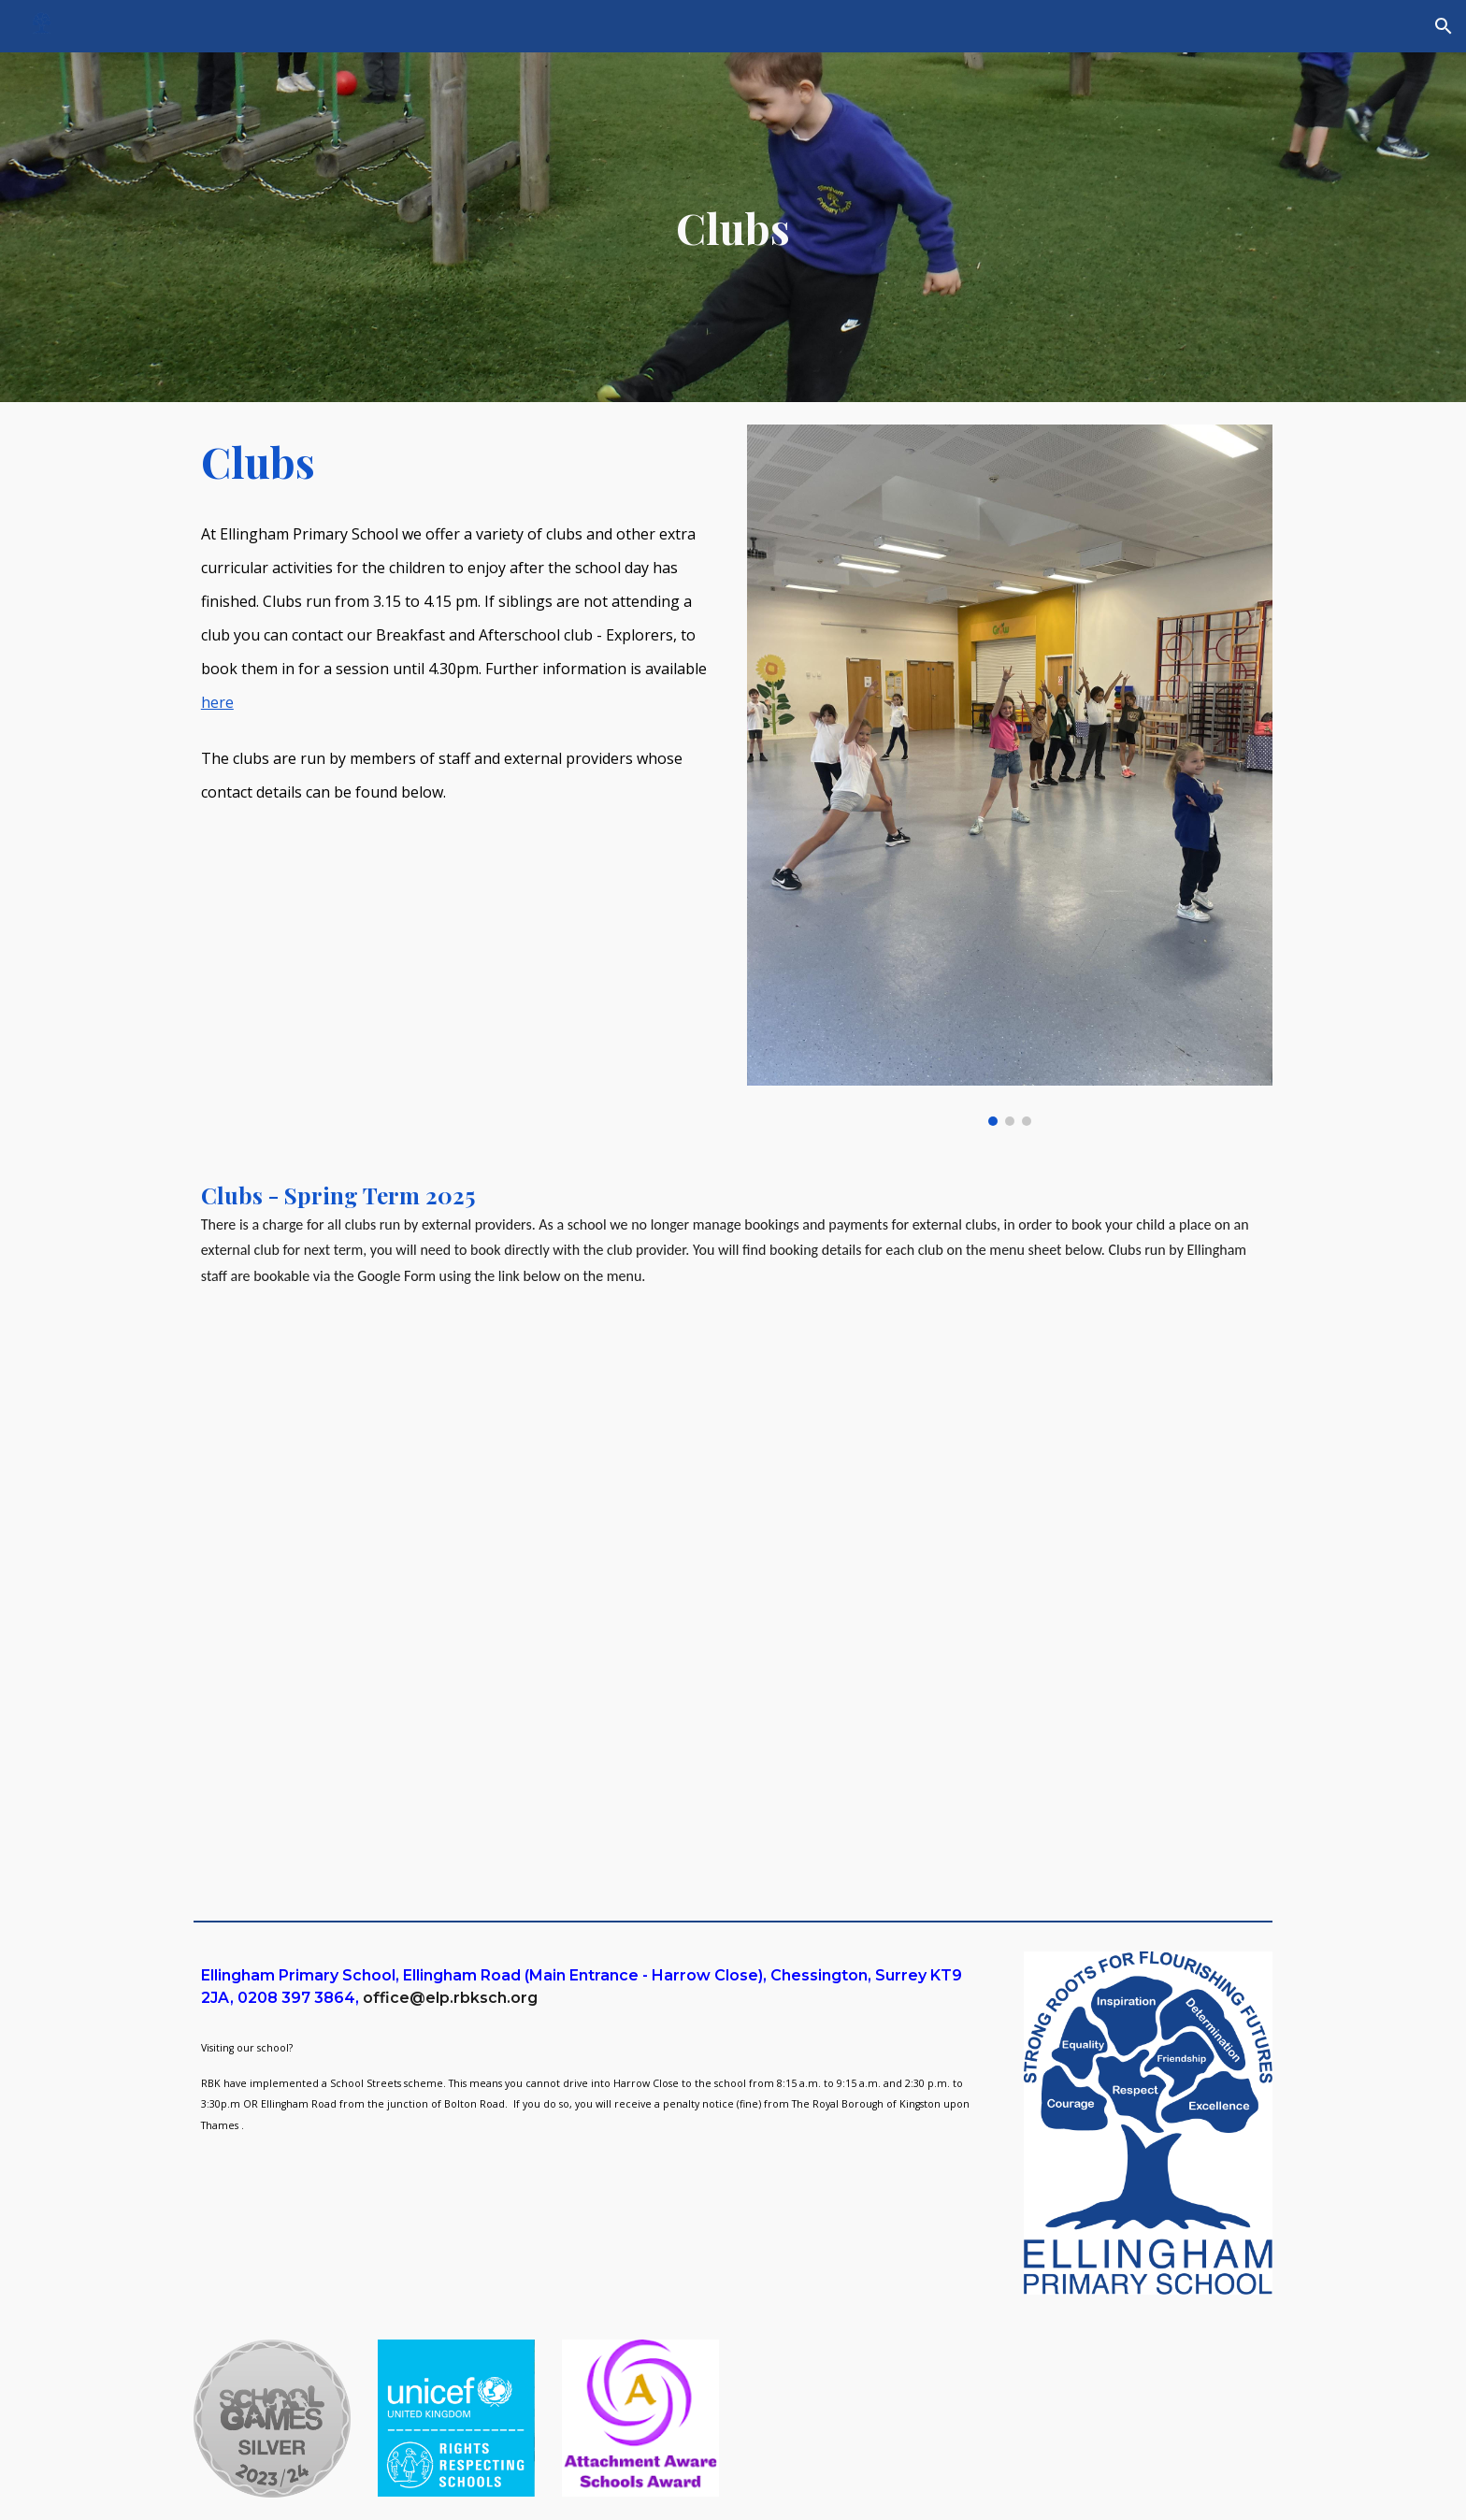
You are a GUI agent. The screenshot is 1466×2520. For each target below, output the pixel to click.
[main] (733, 228)
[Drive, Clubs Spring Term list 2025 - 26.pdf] (733, 1622)
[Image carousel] (1009, 775)
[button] (1443, 26)
